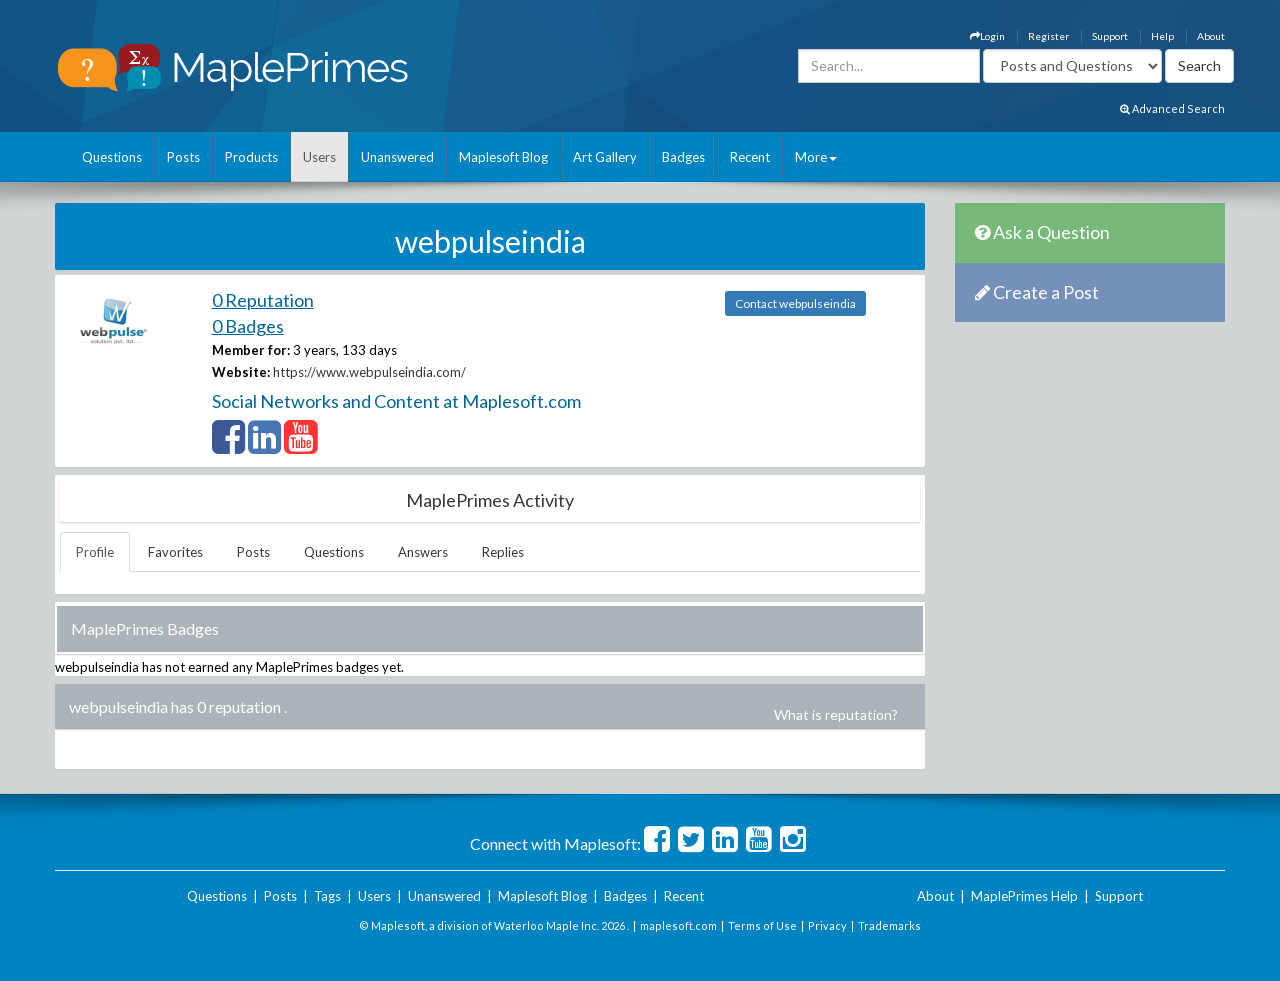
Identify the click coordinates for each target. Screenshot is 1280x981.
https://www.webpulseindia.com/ (369, 372)
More (816, 157)
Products (251, 157)
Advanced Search (1172, 108)
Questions (112, 157)
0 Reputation (263, 300)
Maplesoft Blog (503, 157)
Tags (327, 896)
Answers (423, 552)
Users (319, 157)
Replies (503, 552)
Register (1048, 36)
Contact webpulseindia (795, 303)
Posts (183, 157)
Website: (241, 372)
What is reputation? (836, 714)
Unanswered (397, 157)
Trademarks (889, 925)
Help (1162, 36)
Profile (95, 552)
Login (987, 36)
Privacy (827, 925)
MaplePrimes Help (1024, 896)
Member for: (251, 350)
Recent (750, 157)
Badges (683, 157)
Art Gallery (605, 157)
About (1211, 36)
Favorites (175, 552)
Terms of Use (762, 925)
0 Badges (248, 326)
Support (1110, 36)
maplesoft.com (678, 925)
